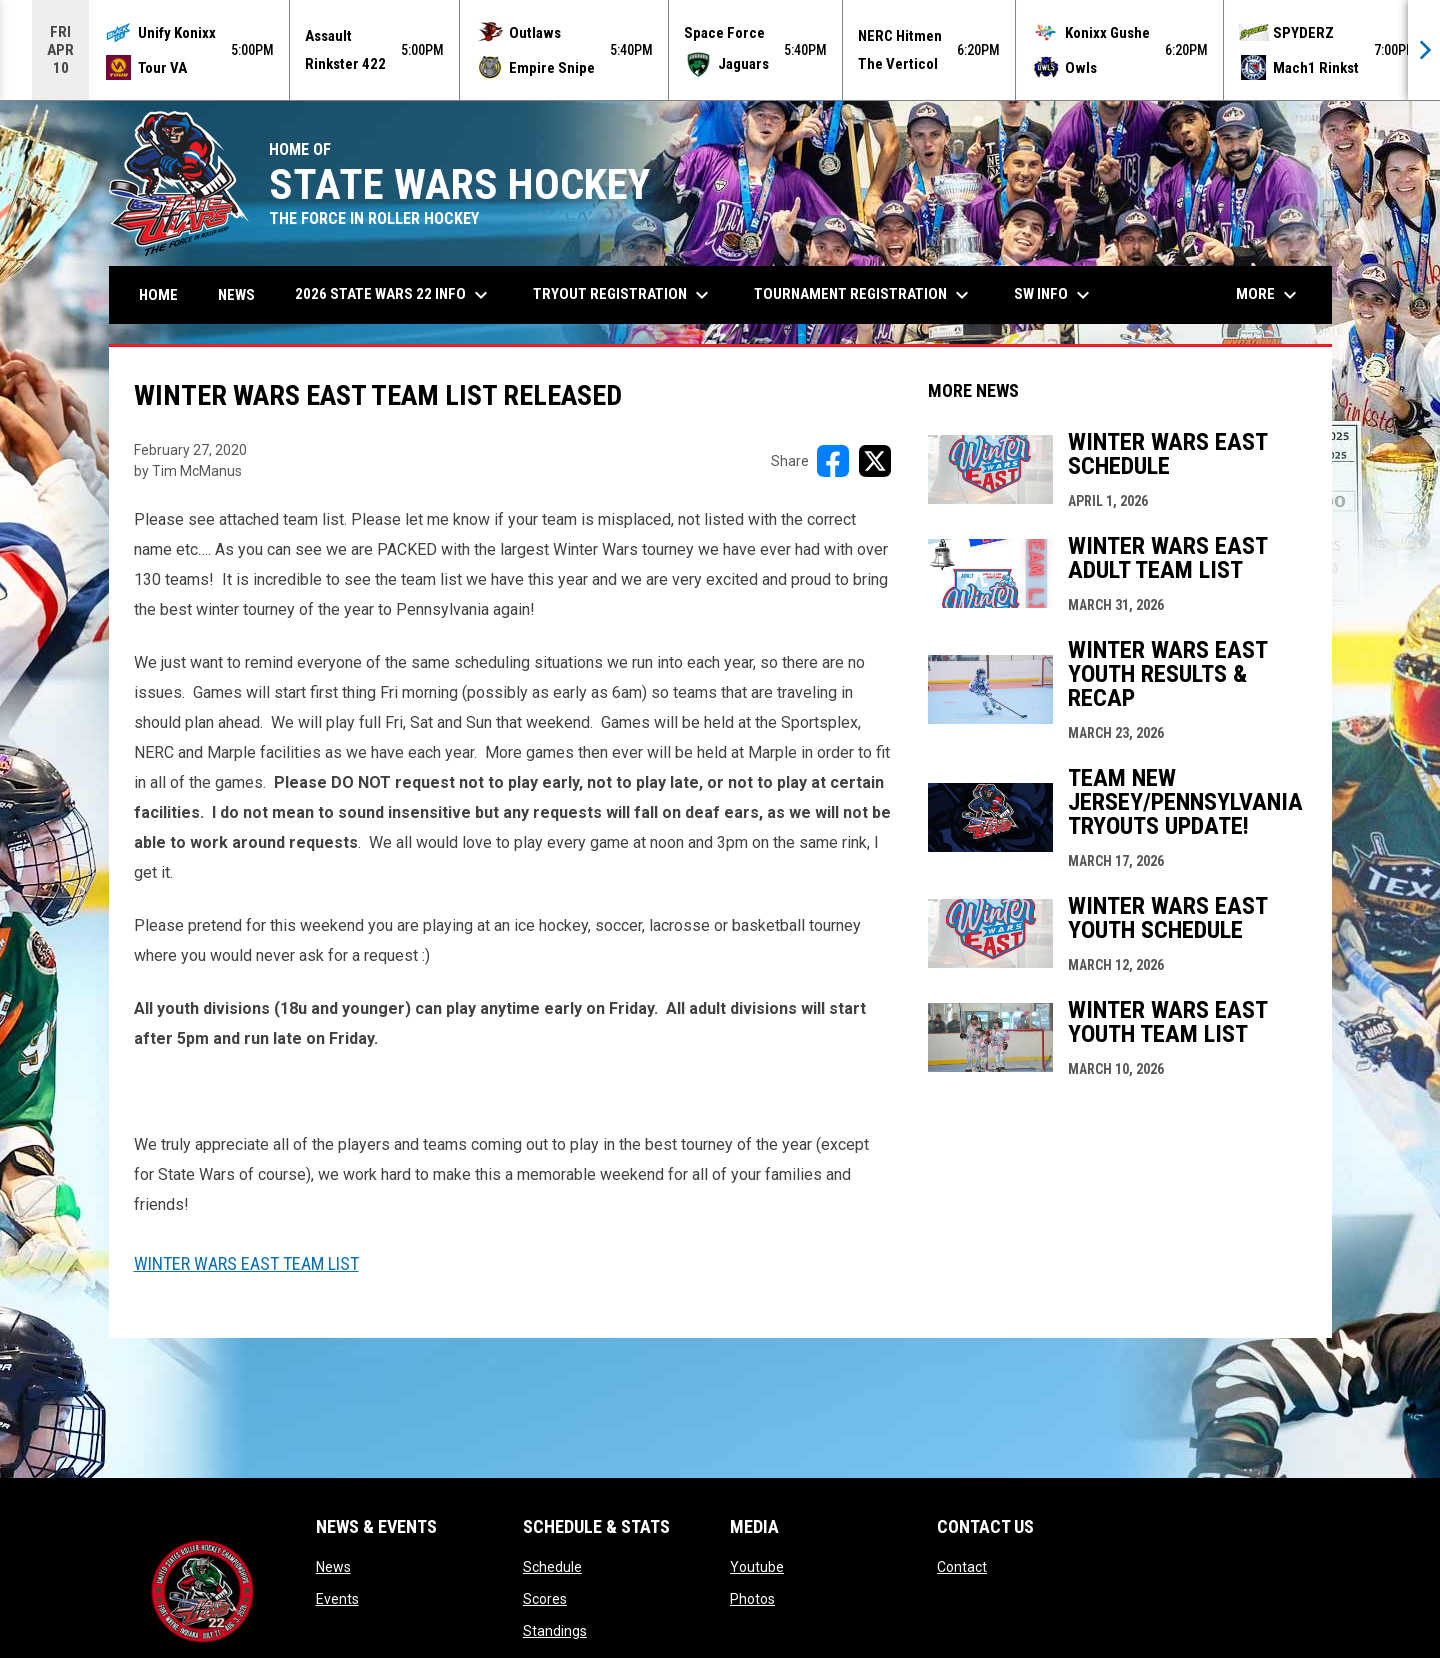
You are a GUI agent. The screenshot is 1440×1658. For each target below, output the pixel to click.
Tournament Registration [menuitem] (864, 295)
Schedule (552, 1567)
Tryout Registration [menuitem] (623, 295)
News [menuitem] (236, 295)
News (333, 1567)
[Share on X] (875, 461)
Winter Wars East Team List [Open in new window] (246, 1263)
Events (337, 1599)
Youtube (757, 1567)
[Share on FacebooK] (833, 461)
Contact (962, 1567)
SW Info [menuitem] (1054, 295)
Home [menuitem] (158, 295)
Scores (545, 1599)
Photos (752, 1599)
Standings (555, 1631)
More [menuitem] (1269, 295)
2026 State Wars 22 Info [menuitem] (394, 295)
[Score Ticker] (720, 50)
